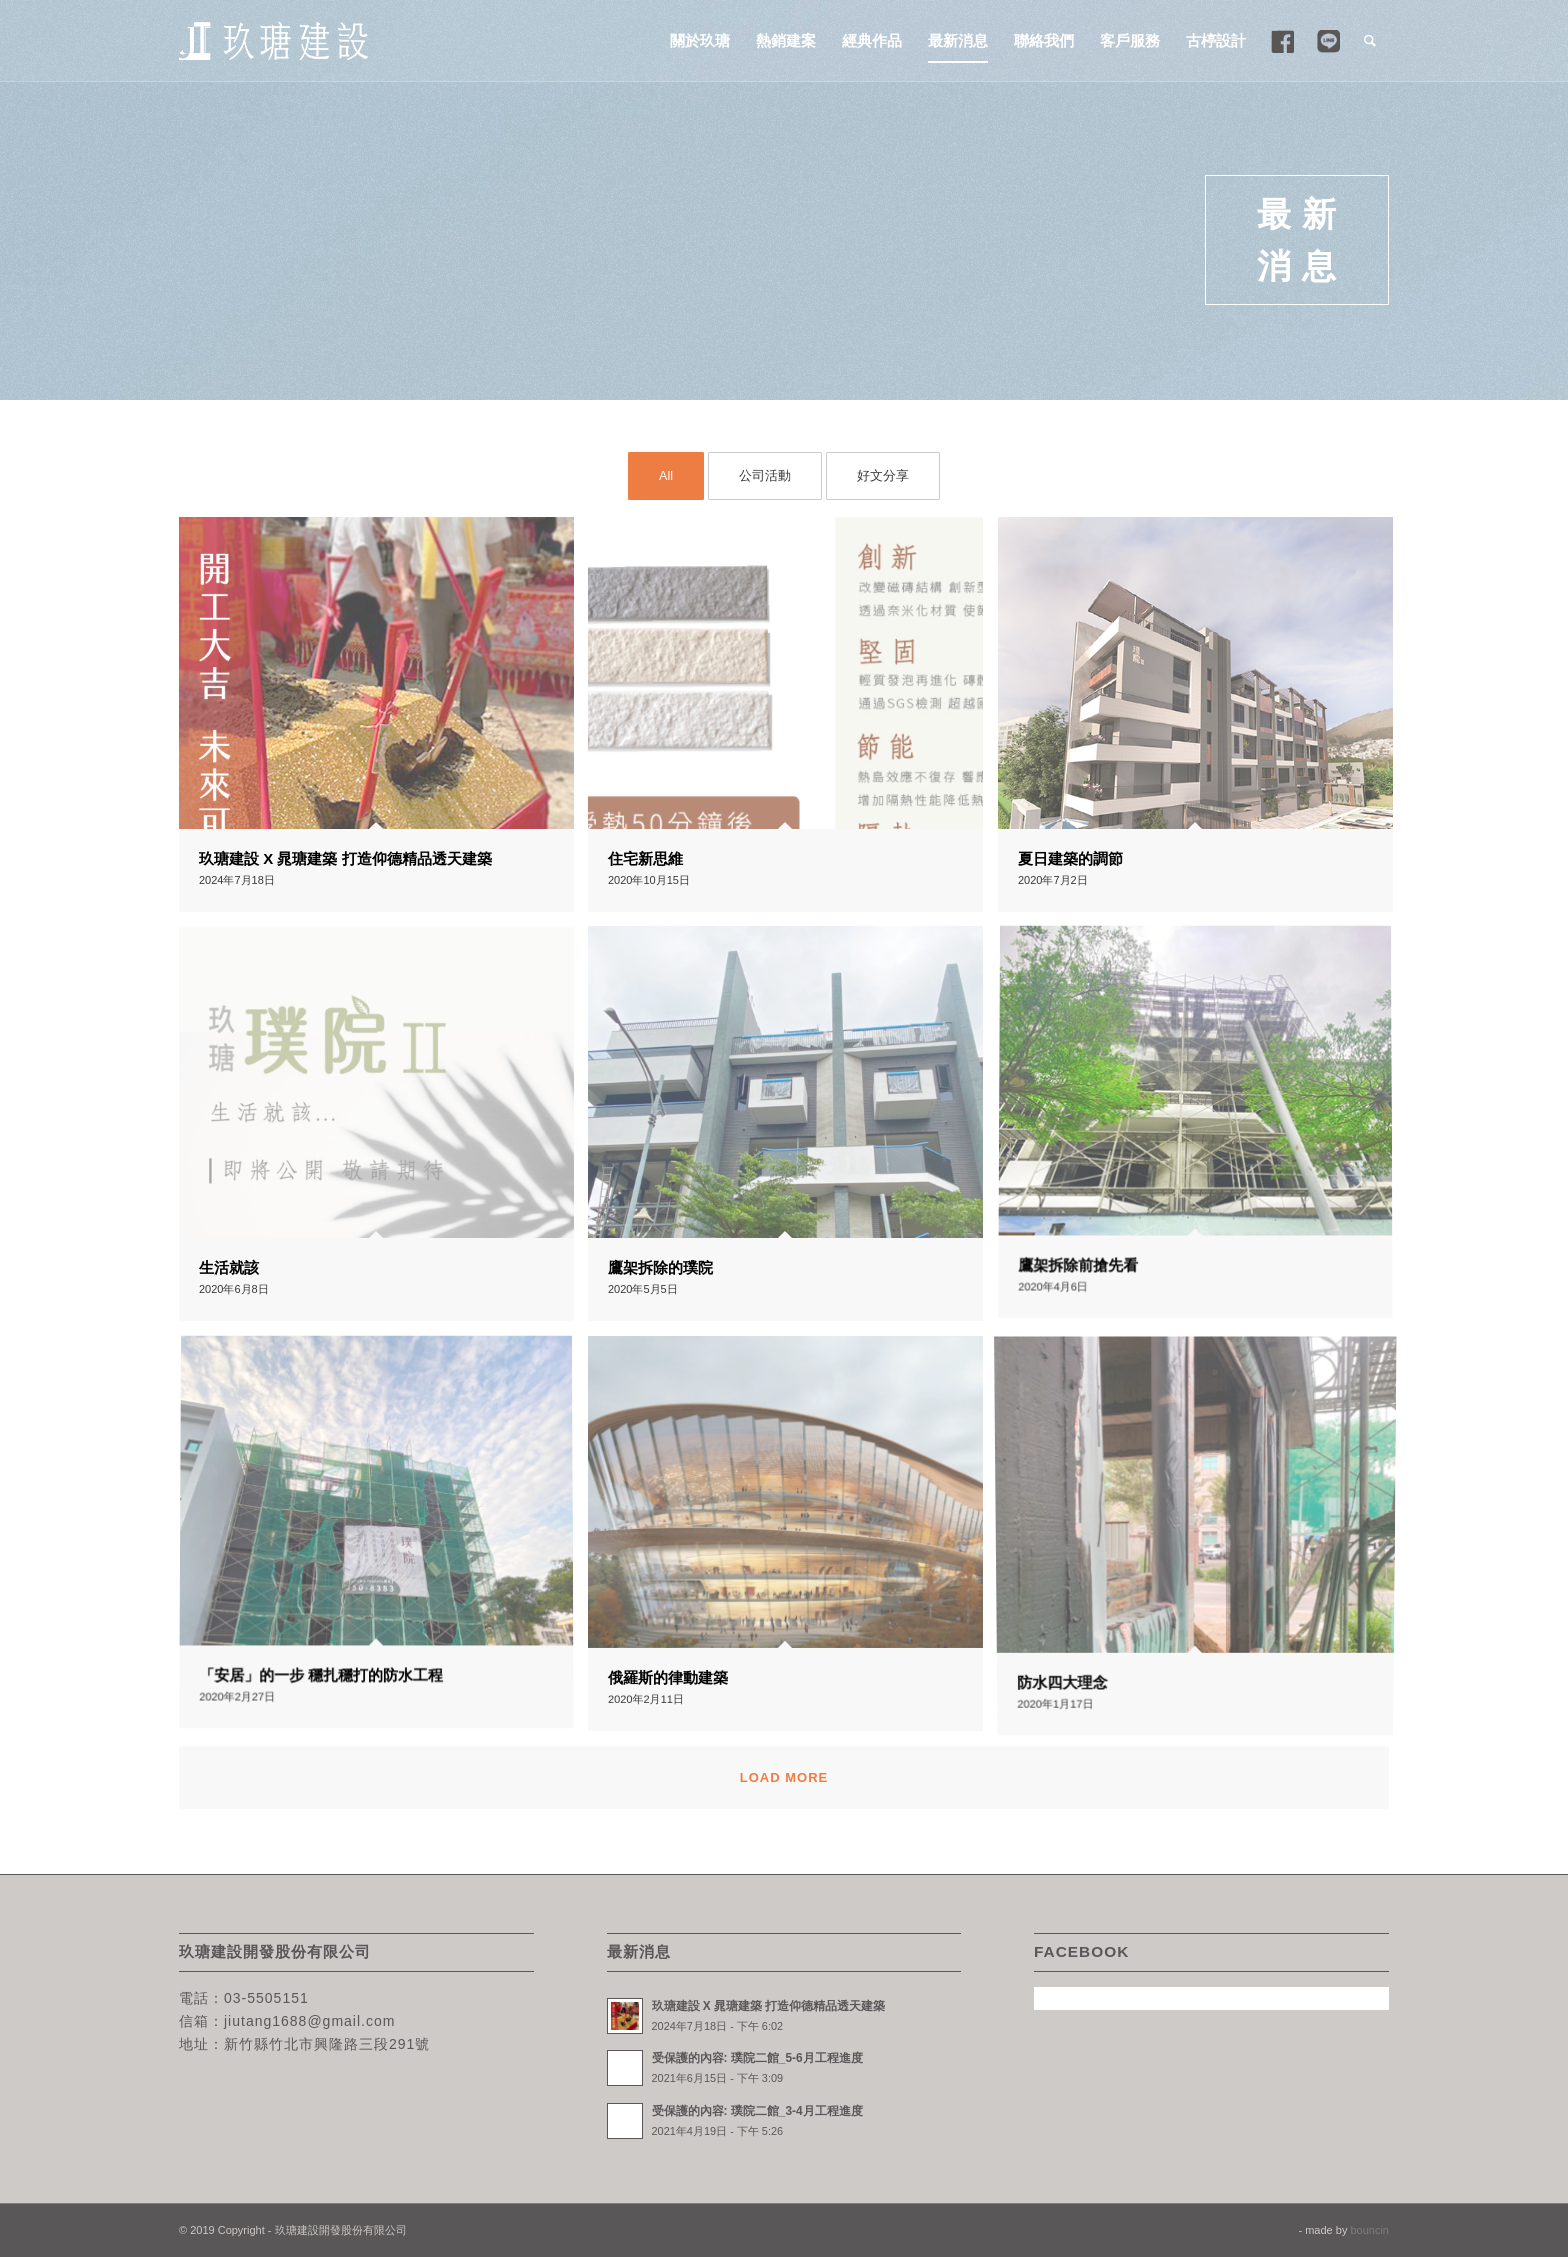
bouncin (1369, 2230)
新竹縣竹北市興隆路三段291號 (327, 2044)
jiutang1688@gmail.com (309, 2021)
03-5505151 (266, 1998)
